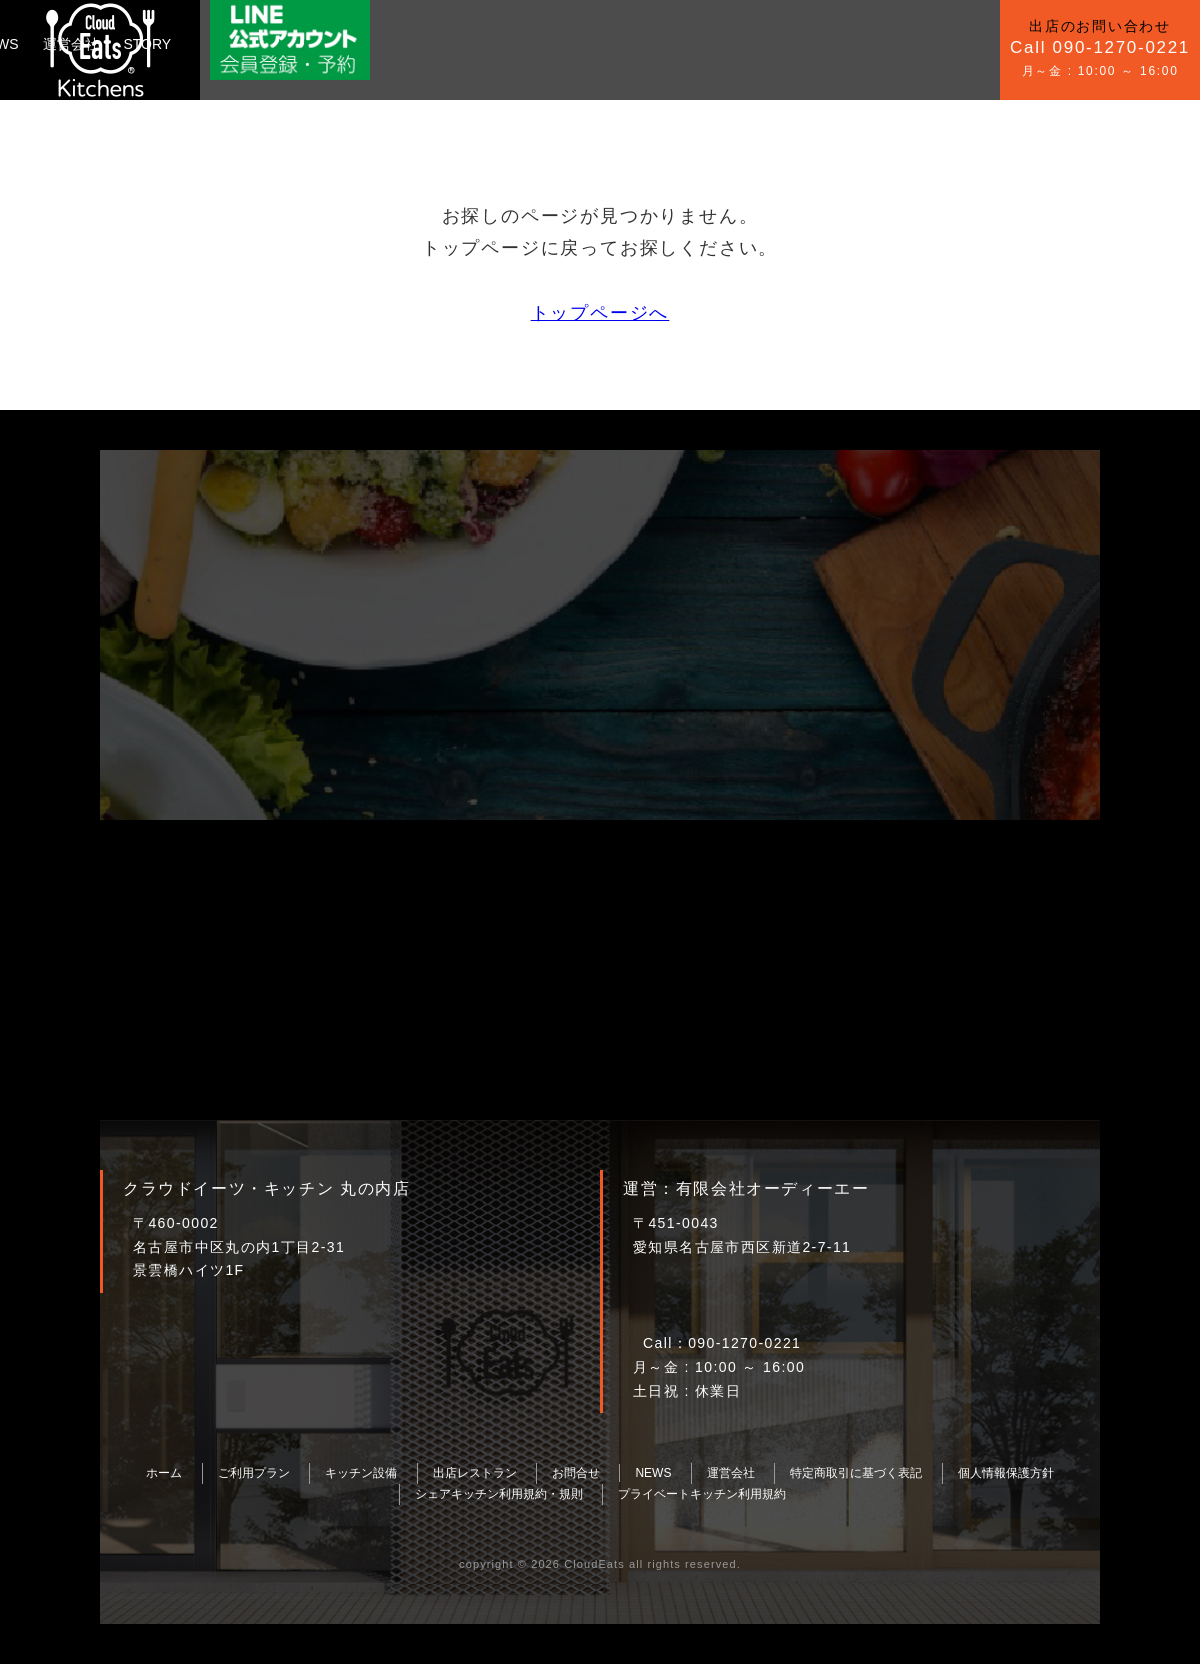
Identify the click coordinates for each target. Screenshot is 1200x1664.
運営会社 (582, 44)
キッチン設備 (340, 44)
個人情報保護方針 (1006, 1473)
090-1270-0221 (744, 1343)
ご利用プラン (232, 44)
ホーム (164, 1473)
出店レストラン (475, 1473)
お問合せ (435, 44)
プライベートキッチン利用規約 (702, 1494)
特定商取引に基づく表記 (856, 1473)
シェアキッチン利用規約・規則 (499, 1494)
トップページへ (600, 313)
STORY (658, 44)
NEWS (508, 44)
